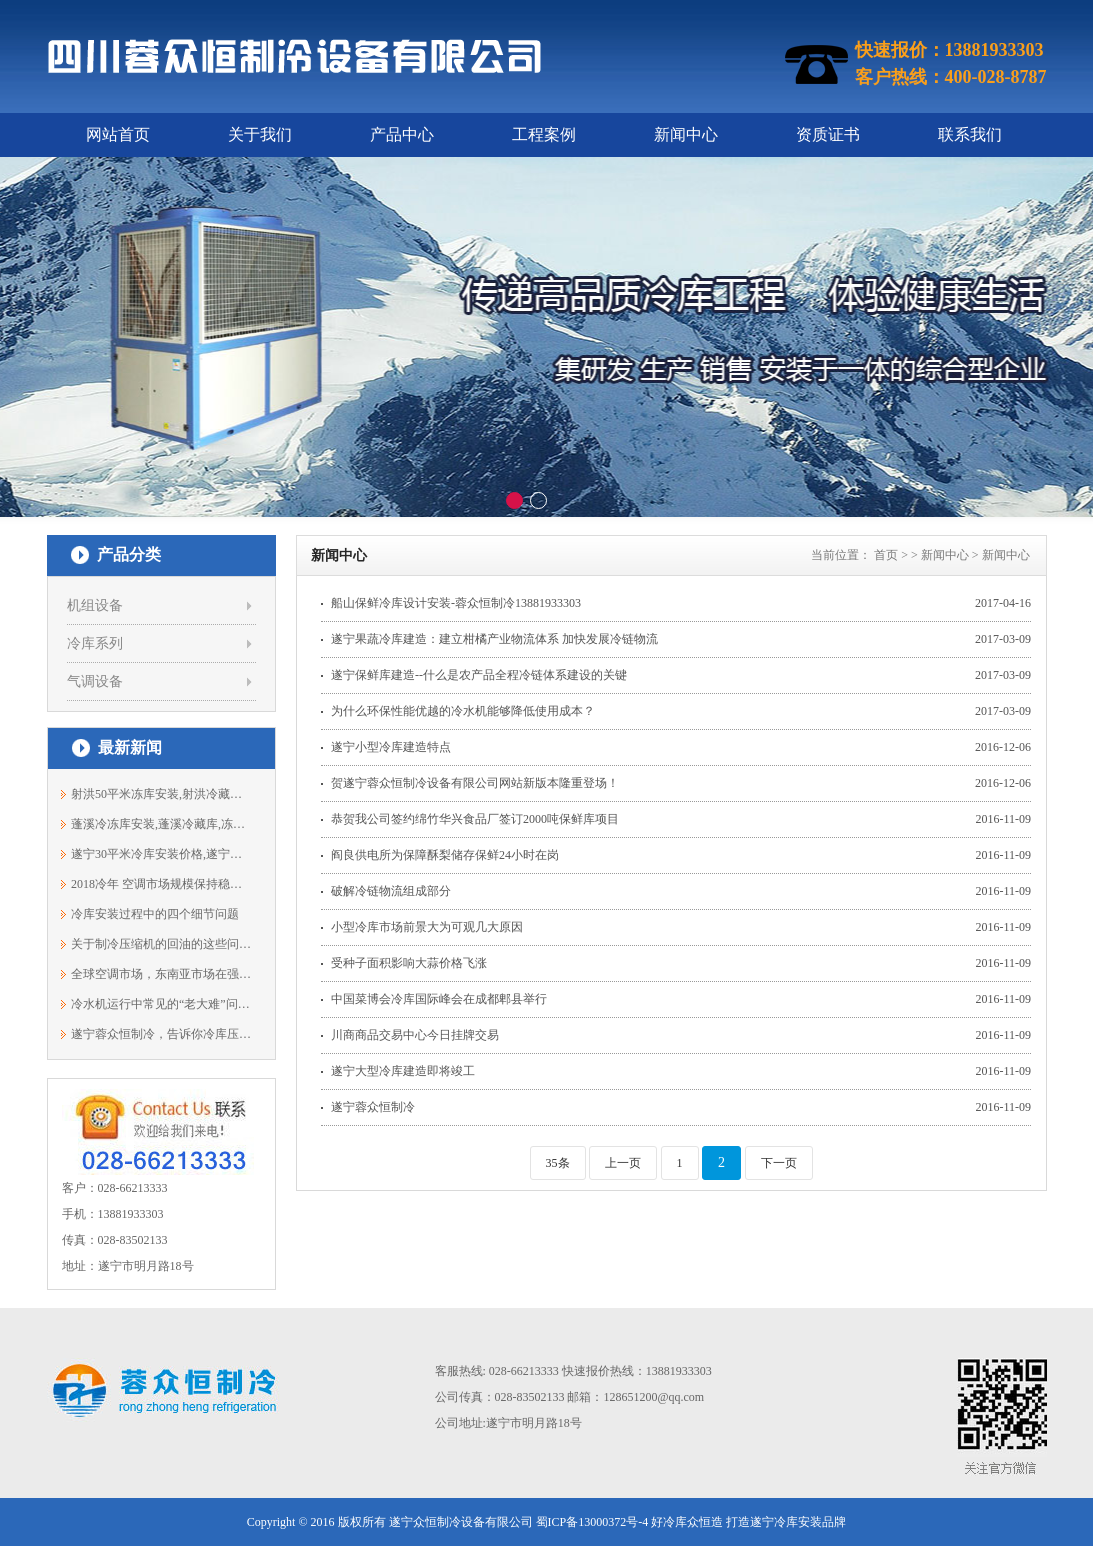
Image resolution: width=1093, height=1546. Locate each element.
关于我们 (260, 134)
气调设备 (95, 681)
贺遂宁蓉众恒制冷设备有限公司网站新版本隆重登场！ (475, 783)
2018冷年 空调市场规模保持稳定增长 (161, 884)
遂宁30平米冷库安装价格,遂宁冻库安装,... (161, 854)
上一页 (623, 1163)
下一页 (779, 1163)
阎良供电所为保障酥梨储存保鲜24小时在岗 (445, 855)
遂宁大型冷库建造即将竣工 (403, 1071)
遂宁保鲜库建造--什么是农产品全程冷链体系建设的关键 (479, 675)
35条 (558, 1163)
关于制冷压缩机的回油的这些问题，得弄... (161, 944)
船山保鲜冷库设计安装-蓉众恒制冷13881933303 (456, 603)
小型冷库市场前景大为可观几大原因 (427, 927)
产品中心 (402, 134)
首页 (886, 555)
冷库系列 (95, 643)
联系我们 (970, 134)
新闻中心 (686, 134)
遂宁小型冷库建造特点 (391, 747)
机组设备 (95, 605)
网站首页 (118, 134)
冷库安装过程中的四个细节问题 (155, 914)
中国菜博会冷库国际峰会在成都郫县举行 (439, 999)
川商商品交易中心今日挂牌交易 (415, 1035)
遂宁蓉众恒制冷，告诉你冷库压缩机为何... (161, 1034)
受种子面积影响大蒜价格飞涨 (409, 963)
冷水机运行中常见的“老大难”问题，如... (161, 1004)
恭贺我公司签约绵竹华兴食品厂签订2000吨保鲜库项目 (475, 819)
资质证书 (828, 134)
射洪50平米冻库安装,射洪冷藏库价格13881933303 (161, 794)
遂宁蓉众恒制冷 (373, 1107)
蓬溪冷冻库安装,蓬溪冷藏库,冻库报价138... (161, 824)
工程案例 (544, 134)
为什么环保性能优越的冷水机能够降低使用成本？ (463, 711)
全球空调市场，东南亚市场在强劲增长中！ (161, 974)
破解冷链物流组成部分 (391, 891)
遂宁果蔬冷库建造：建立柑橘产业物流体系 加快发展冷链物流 (494, 639)
